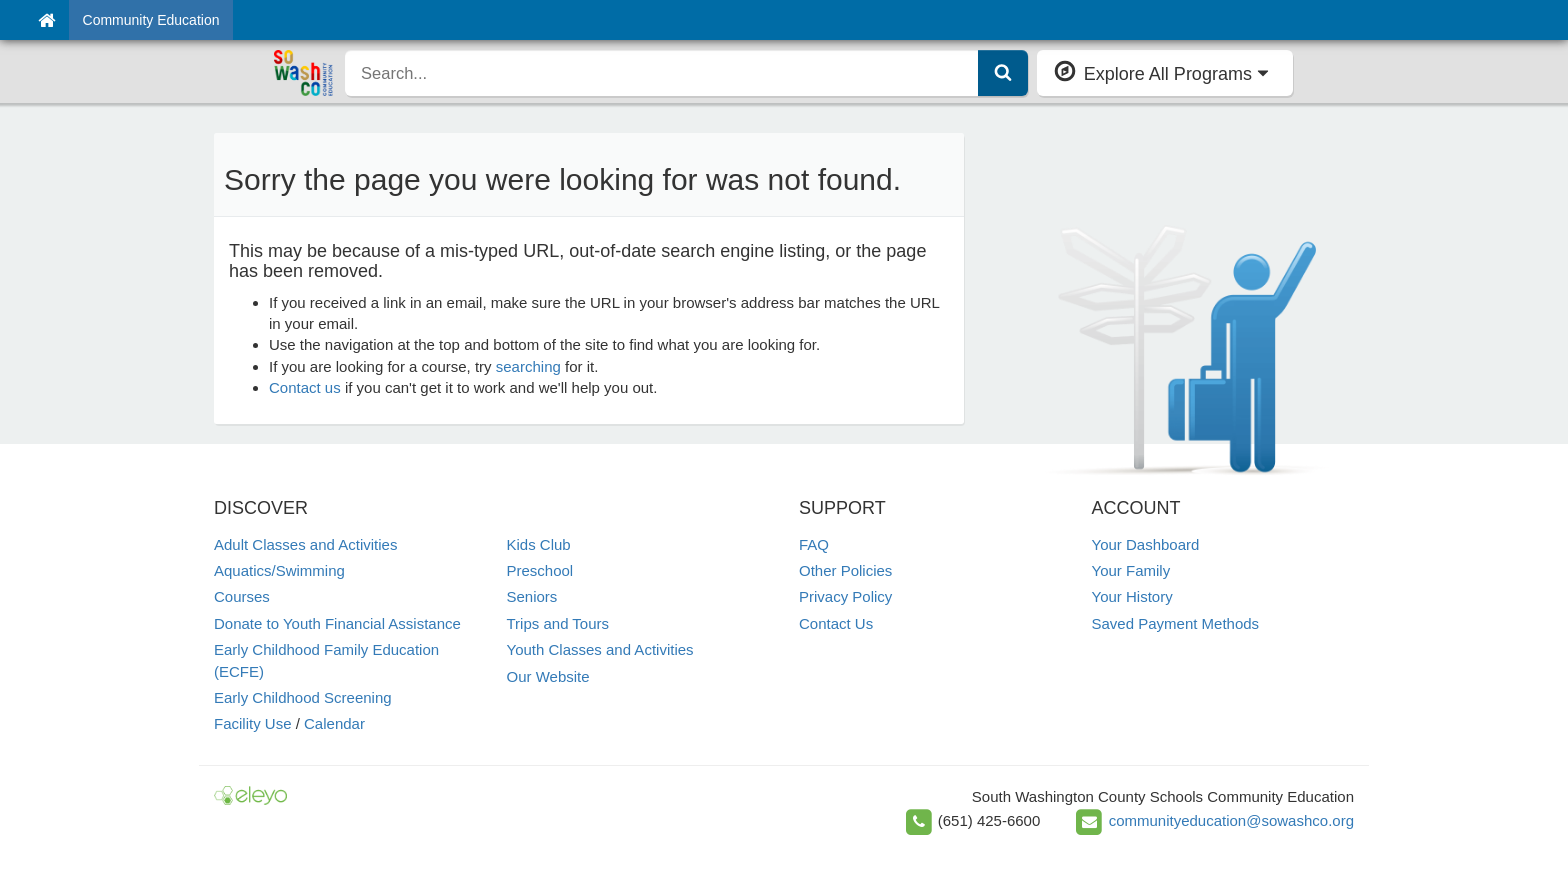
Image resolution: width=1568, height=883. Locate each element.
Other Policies (845, 570)
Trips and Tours (558, 623)
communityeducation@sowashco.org (1231, 820)
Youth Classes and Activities (600, 649)
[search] (662, 73)
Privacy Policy (845, 596)
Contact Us (836, 623)
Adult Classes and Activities (305, 544)
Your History (1132, 596)
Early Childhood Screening (303, 697)
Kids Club (539, 544)
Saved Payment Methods (1176, 623)
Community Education (151, 20)
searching (528, 366)
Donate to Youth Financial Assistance (337, 623)
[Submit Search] (1003, 73)
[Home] (46, 20)
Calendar (334, 723)
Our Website (548, 676)
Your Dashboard (1146, 544)
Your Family (1131, 570)
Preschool (540, 570)
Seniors (532, 596)
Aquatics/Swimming (279, 570)
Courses (242, 596)
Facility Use (253, 723)
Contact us (305, 387)
